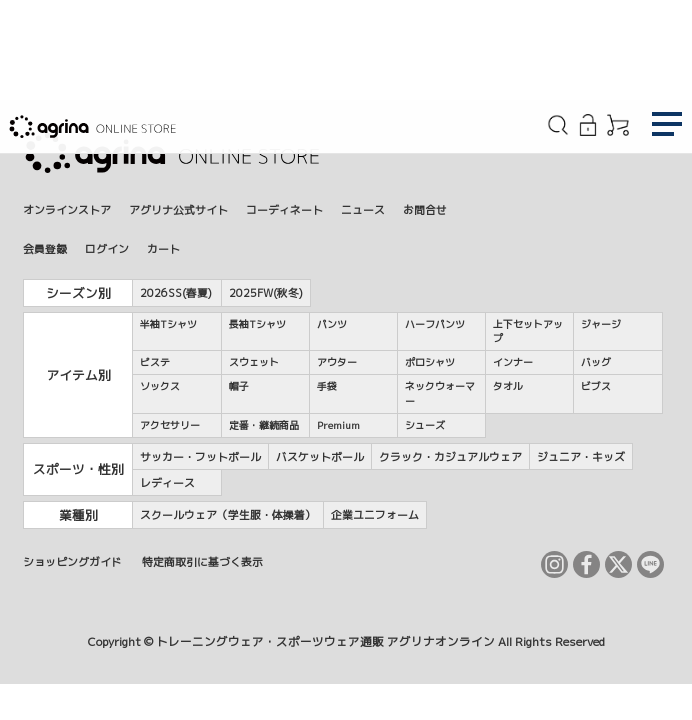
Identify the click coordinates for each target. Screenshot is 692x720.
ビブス (596, 386)
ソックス (160, 386)
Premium (338, 425)
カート (163, 248)
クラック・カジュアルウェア (450, 456)
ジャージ (601, 324)
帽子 (239, 386)
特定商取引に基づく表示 (202, 561)
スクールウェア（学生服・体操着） (228, 514)
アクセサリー (170, 425)
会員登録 (45, 248)
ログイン (107, 248)
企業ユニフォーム (375, 514)
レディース (167, 482)
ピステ (155, 362)
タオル (508, 386)
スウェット (254, 362)
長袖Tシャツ (257, 324)
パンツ (332, 324)
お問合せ (425, 209)
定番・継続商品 (264, 425)
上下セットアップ (528, 331)
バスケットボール (320, 456)
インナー (513, 362)
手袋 (327, 386)
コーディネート (284, 209)
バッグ (596, 362)
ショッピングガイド (72, 561)
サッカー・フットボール (200, 456)
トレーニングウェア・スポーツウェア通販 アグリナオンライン (325, 642)
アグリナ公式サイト (178, 209)
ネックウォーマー (440, 393)
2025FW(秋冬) (266, 292)
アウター (337, 362)
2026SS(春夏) (176, 292)
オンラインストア (67, 209)
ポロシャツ (430, 362)
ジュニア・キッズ (581, 456)
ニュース (363, 209)
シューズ (425, 425)
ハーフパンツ (435, 324)
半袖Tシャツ (168, 324)
